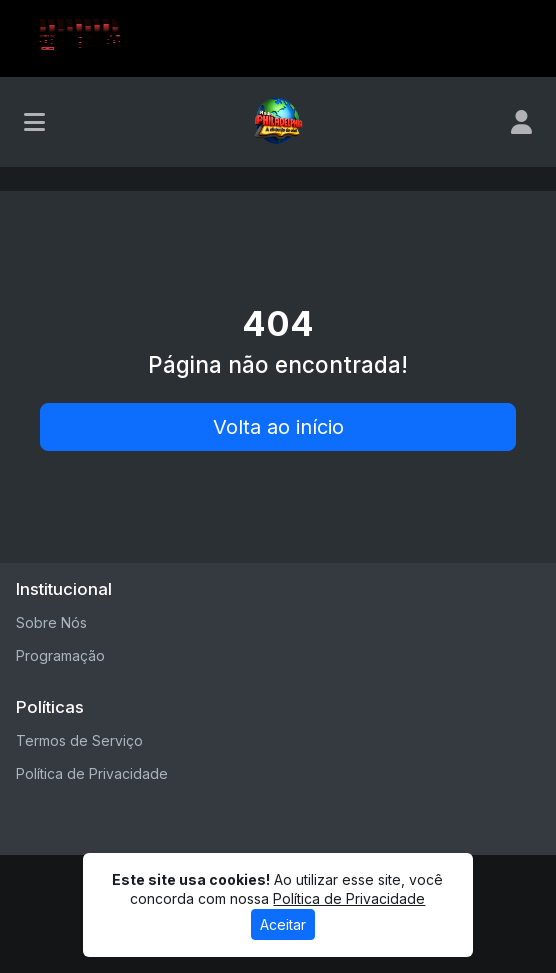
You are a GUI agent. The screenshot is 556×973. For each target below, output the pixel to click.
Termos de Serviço (79, 740)
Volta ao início (278, 427)
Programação (60, 655)
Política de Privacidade (92, 773)
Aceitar (283, 924)
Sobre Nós (51, 622)
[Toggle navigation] (34, 122)
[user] (521, 122)
